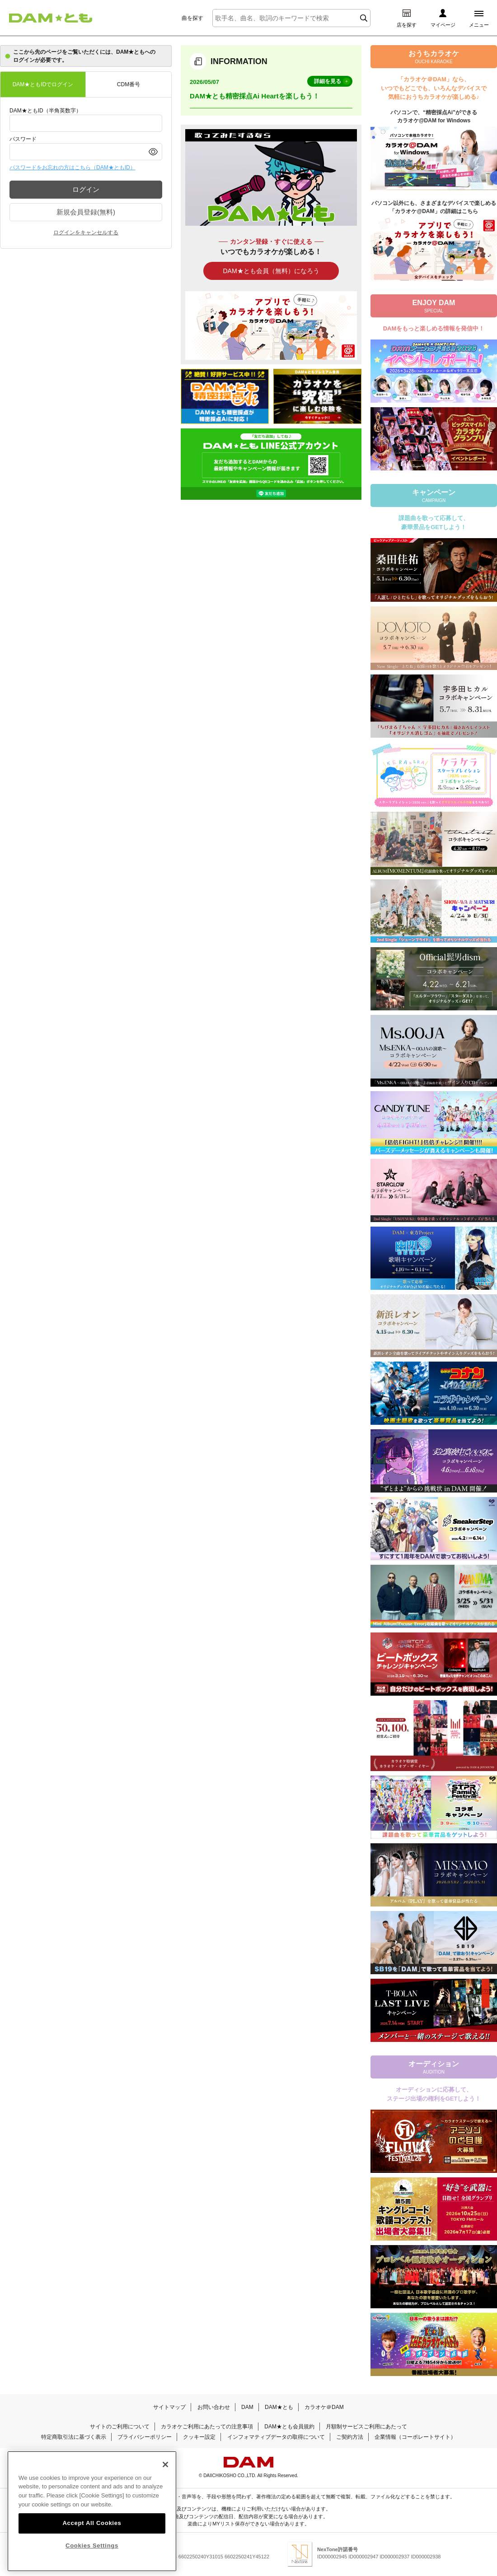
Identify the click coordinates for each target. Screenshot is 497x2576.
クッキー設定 (199, 2437)
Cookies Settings (92, 2547)
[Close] (165, 2466)
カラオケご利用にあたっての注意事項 (207, 2426)
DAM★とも (279, 2407)
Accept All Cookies (91, 2525)
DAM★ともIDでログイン (43, 84)
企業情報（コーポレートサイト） (415, 2437)
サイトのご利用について (120, 2426)
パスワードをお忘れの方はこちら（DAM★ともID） (72, 167)
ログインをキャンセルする (85, 232)
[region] (92, 2513)
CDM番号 (128, 84)
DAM (247, 2407)
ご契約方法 (349, 2437)
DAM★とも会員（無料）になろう (271, 270)
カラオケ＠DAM (324, 2407)
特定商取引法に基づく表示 (73, 2437)
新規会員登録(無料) (85, 212)
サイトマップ (169, 2407)
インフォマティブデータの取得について (276, 2437)
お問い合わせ (213, 2407)
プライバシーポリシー (144, 2437)
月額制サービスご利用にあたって (366, 2426)
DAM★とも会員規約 (289, 2426)
